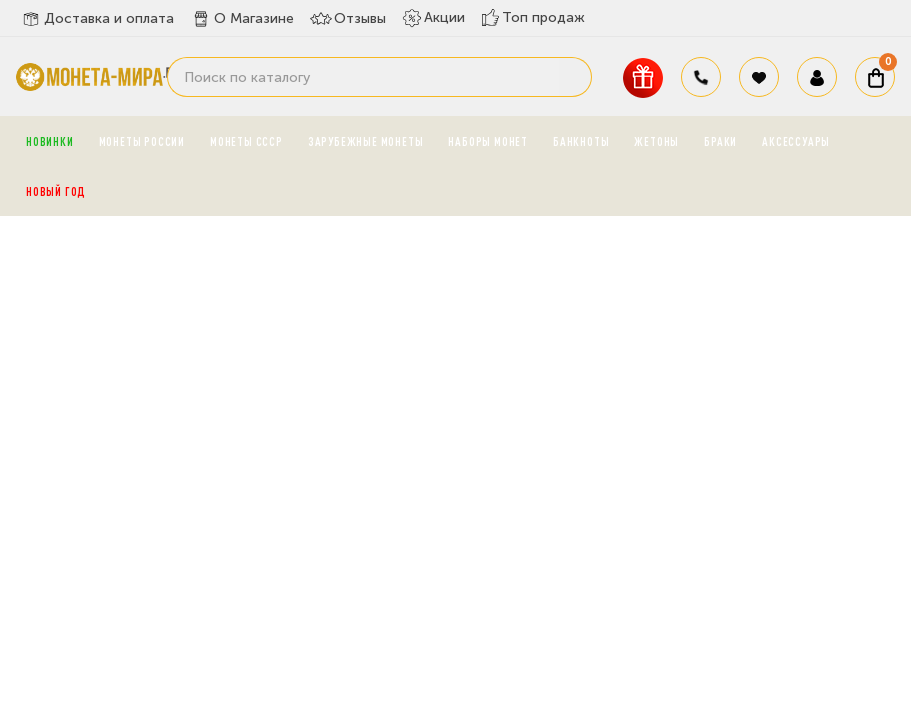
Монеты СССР (246, 141)
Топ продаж (533, 17)
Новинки (50, 141)
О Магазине (242, 19)
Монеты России (142, 141)
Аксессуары (796, 141)
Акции (433, 18)
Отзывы (348, 19)
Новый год (56, 191)
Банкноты (581, 141)
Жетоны (656, 141)
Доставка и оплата (97, 19)
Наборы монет (488, 141)
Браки (720, 141)
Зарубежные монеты (366, 141)
